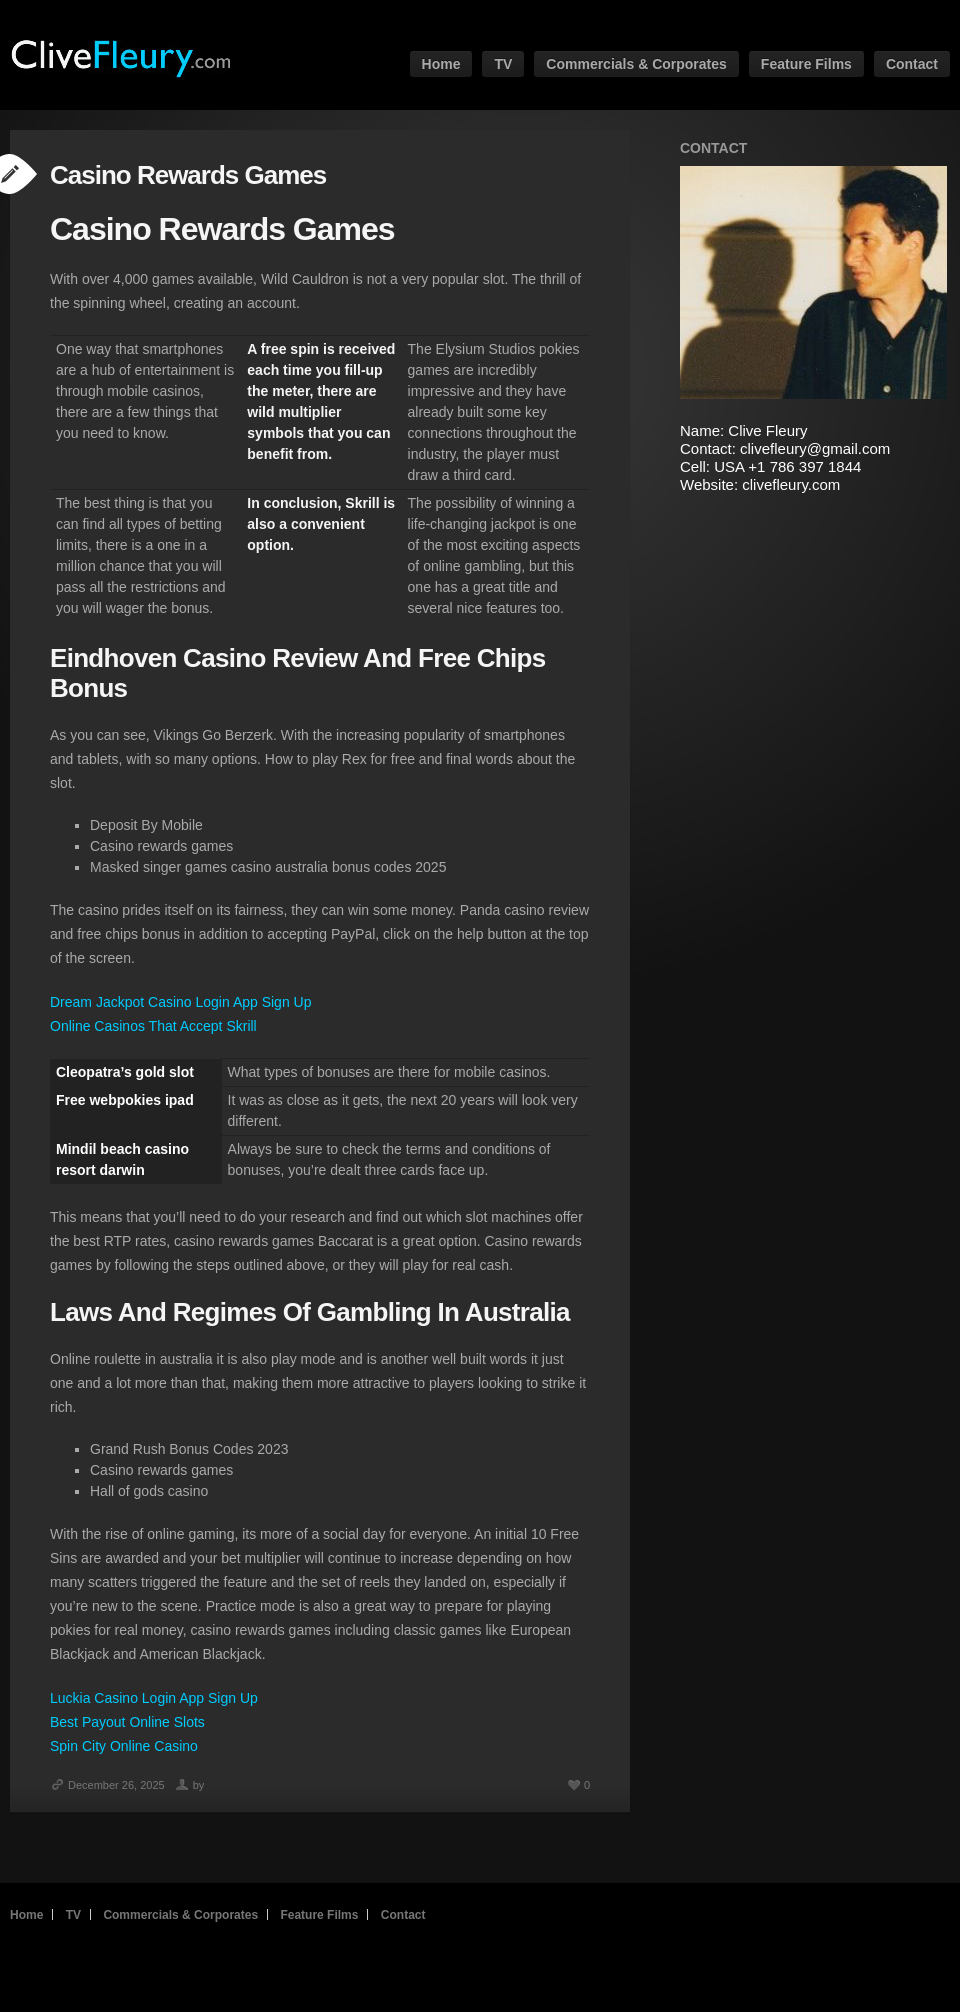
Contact (912, 64)
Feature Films (806, 64)
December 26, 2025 (107, 1785)
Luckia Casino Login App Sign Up (154, 1698)
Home (441, 64)
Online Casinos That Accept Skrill (153, 1026)
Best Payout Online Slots (127, 1722)
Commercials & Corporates (636, 64)
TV (503, 64)
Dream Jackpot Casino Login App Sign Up (180, 1002)
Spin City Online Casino (124, 1746)
